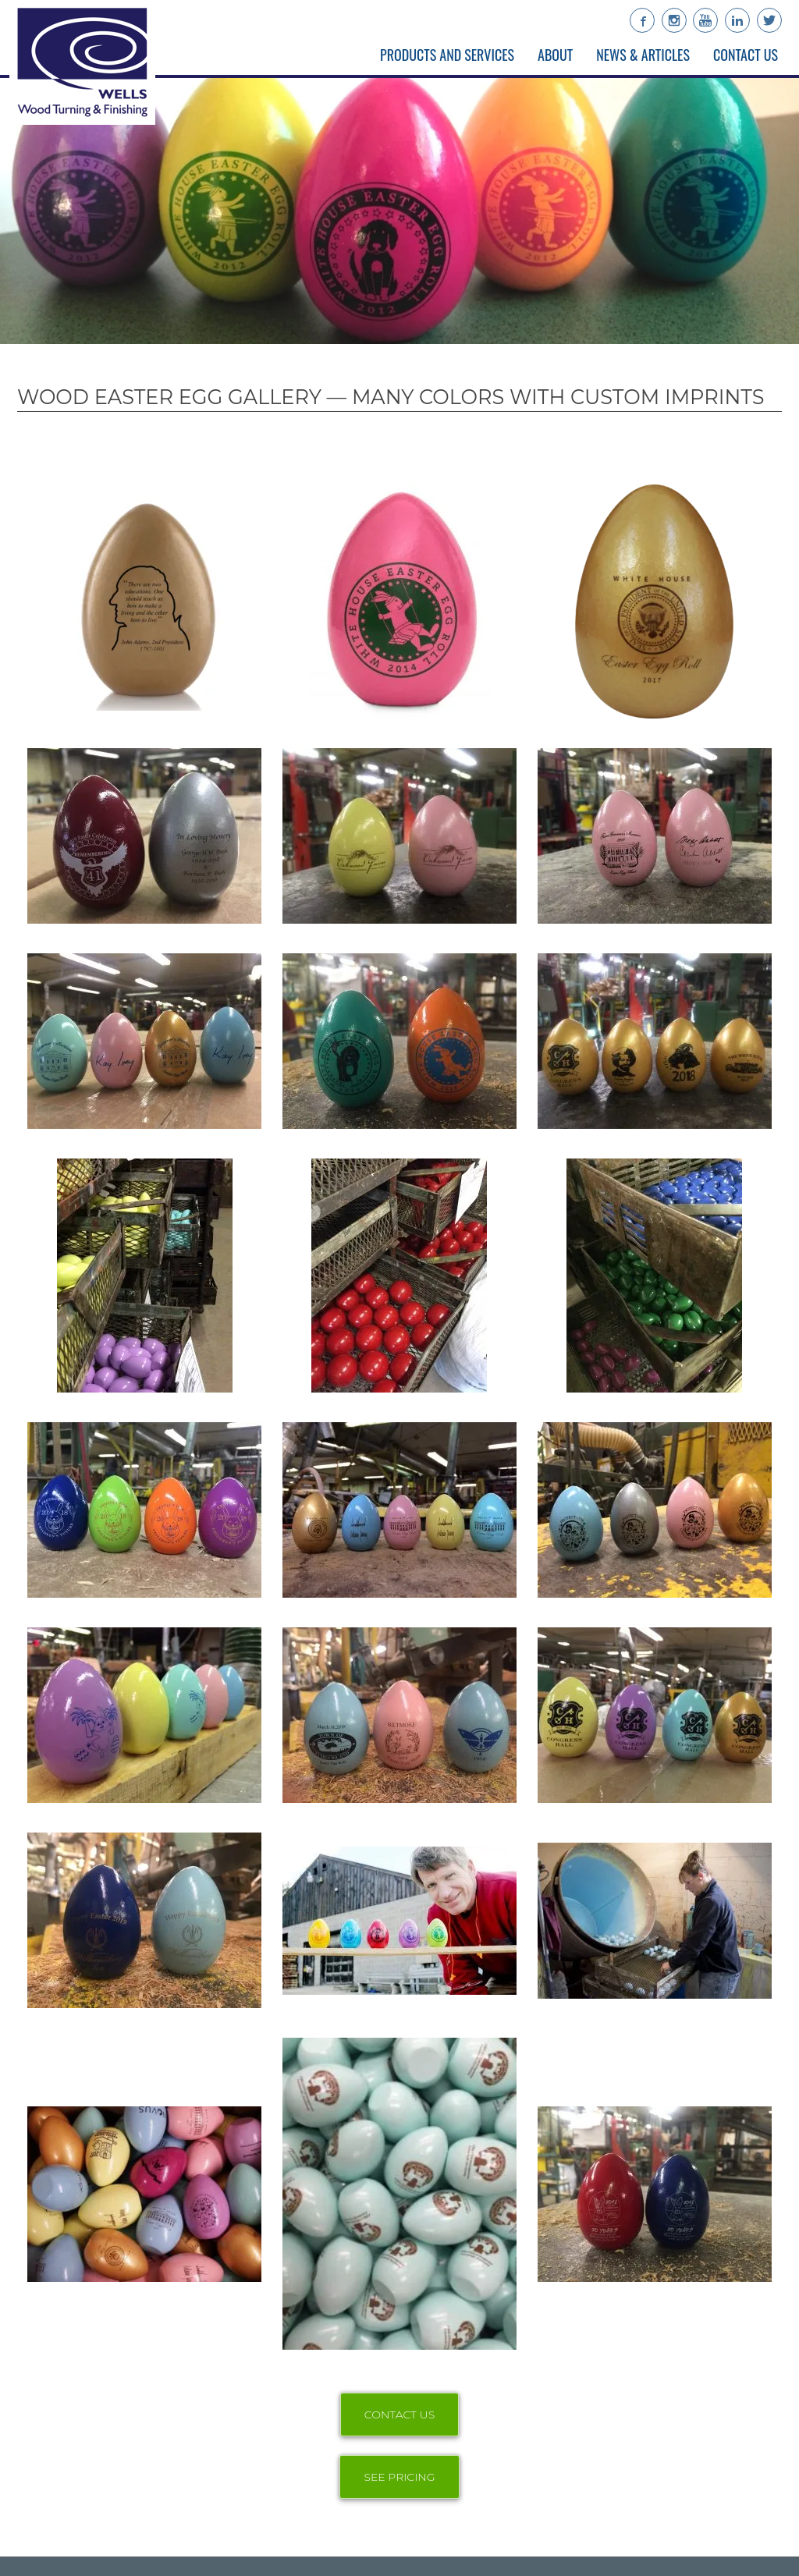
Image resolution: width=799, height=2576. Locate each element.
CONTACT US (399, 2414)
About (555, 54)
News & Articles (643, 54)
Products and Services (447, 54)
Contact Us (745, 54)
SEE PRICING (399, 2477)
